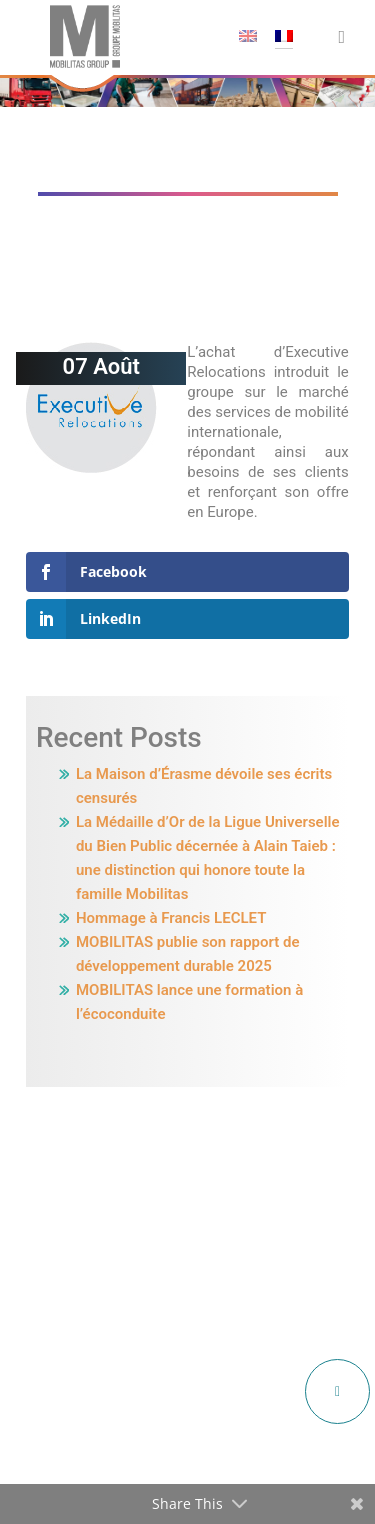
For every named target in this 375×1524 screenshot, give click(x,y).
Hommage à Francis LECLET (171, 918)
